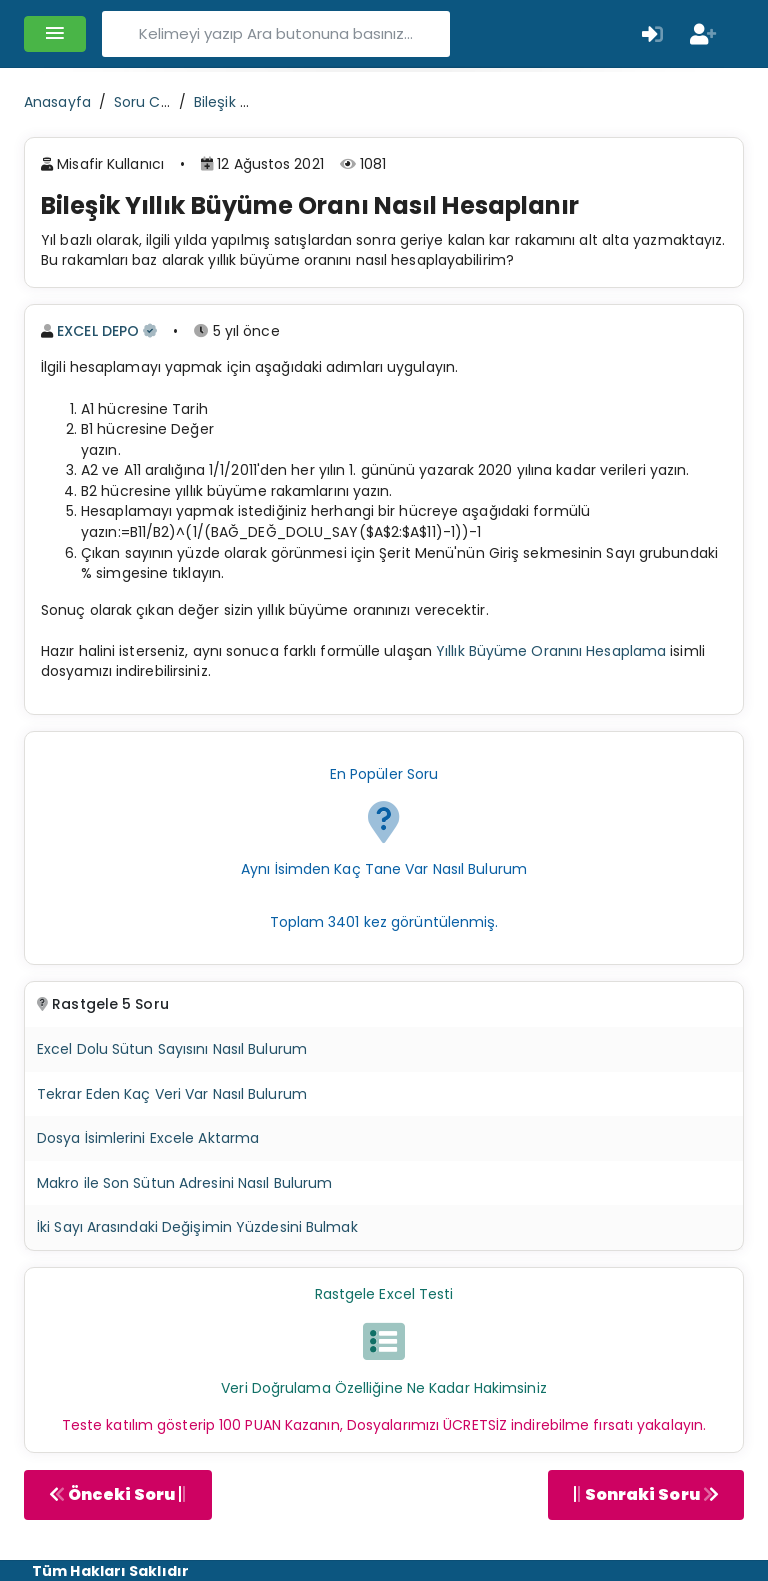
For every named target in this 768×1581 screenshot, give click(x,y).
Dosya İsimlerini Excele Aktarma (148, 1138)
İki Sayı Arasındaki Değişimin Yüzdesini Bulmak (197, 1227)
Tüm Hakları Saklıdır (110, 1571)
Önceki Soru (118, 1494)
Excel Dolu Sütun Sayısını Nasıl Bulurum (172, 1049)
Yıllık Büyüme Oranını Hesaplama (551, 651)
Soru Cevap (155, 102)
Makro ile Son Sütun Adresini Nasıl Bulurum (184, 1183)
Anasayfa (57, 102)
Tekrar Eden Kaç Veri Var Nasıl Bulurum (172, 1094)
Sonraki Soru (646, 1494)
